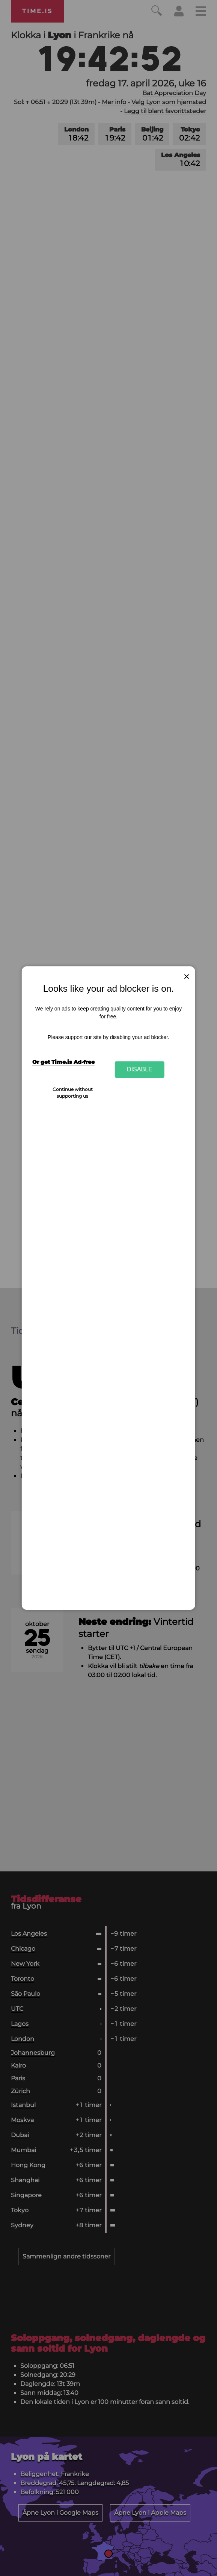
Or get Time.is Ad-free (63, 1062)
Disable (139, 1069)
